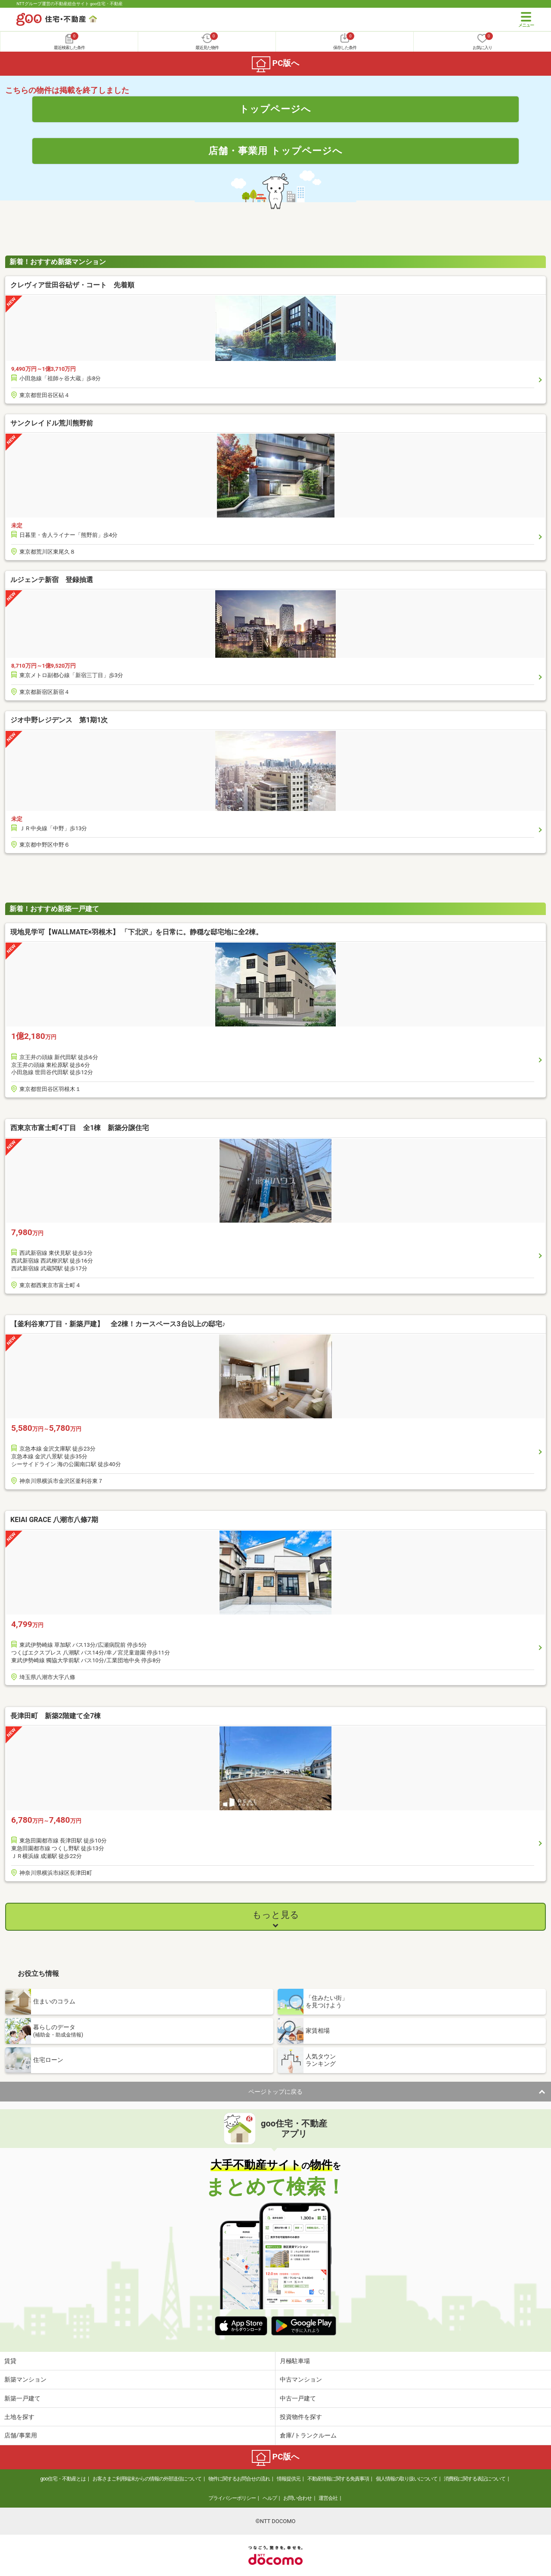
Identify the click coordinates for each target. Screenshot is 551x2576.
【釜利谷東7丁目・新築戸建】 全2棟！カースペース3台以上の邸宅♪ (118, 1324)
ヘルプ (270, 2498)
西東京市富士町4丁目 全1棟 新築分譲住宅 (79, 1128)
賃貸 (10, 2360)
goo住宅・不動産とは (63, 2479)
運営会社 (328, 2498)
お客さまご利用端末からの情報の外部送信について (147, 2479)
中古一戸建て (298, 2398)
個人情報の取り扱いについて (406, 2479)
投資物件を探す (301, 2416)
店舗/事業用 (20, 2435)
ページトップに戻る (275, 2091)
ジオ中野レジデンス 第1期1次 (59, 720)
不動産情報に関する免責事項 (338, 2479)
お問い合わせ (297, 2498)
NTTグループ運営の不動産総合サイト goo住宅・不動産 (69, 3)
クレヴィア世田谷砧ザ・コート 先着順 (72, 285)
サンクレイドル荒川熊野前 (51, 423)
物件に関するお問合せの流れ (239, 2479)
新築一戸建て (22, 2398)
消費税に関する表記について (474, 2479)
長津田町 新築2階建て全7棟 (55, 1716)
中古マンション (301, 2379)
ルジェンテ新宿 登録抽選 (51, 580)
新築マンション (25, 2379)
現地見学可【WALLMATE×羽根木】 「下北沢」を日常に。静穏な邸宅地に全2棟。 (136, 932)
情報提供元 (288, 2479)
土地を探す (19, 2416)
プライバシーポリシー (232, 2498)
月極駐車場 (295, 2360)
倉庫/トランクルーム (308, 2435)
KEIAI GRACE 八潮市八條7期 (54, 1520)
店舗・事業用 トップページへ (275, 150)
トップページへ (275, 108)
